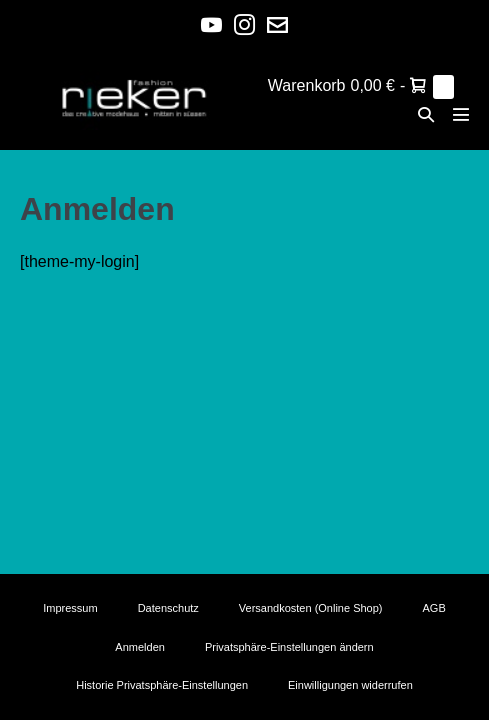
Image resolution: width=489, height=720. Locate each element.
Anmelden (140, 647)
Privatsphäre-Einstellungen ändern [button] (289, 647)
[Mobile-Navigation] (461, 114)
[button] (426, 114)
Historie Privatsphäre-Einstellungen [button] (162, 685)
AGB (434, 608)
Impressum (70, 608)
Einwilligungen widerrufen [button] (350, 685)
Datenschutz (168, 608)
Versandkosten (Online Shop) (311, 608)
